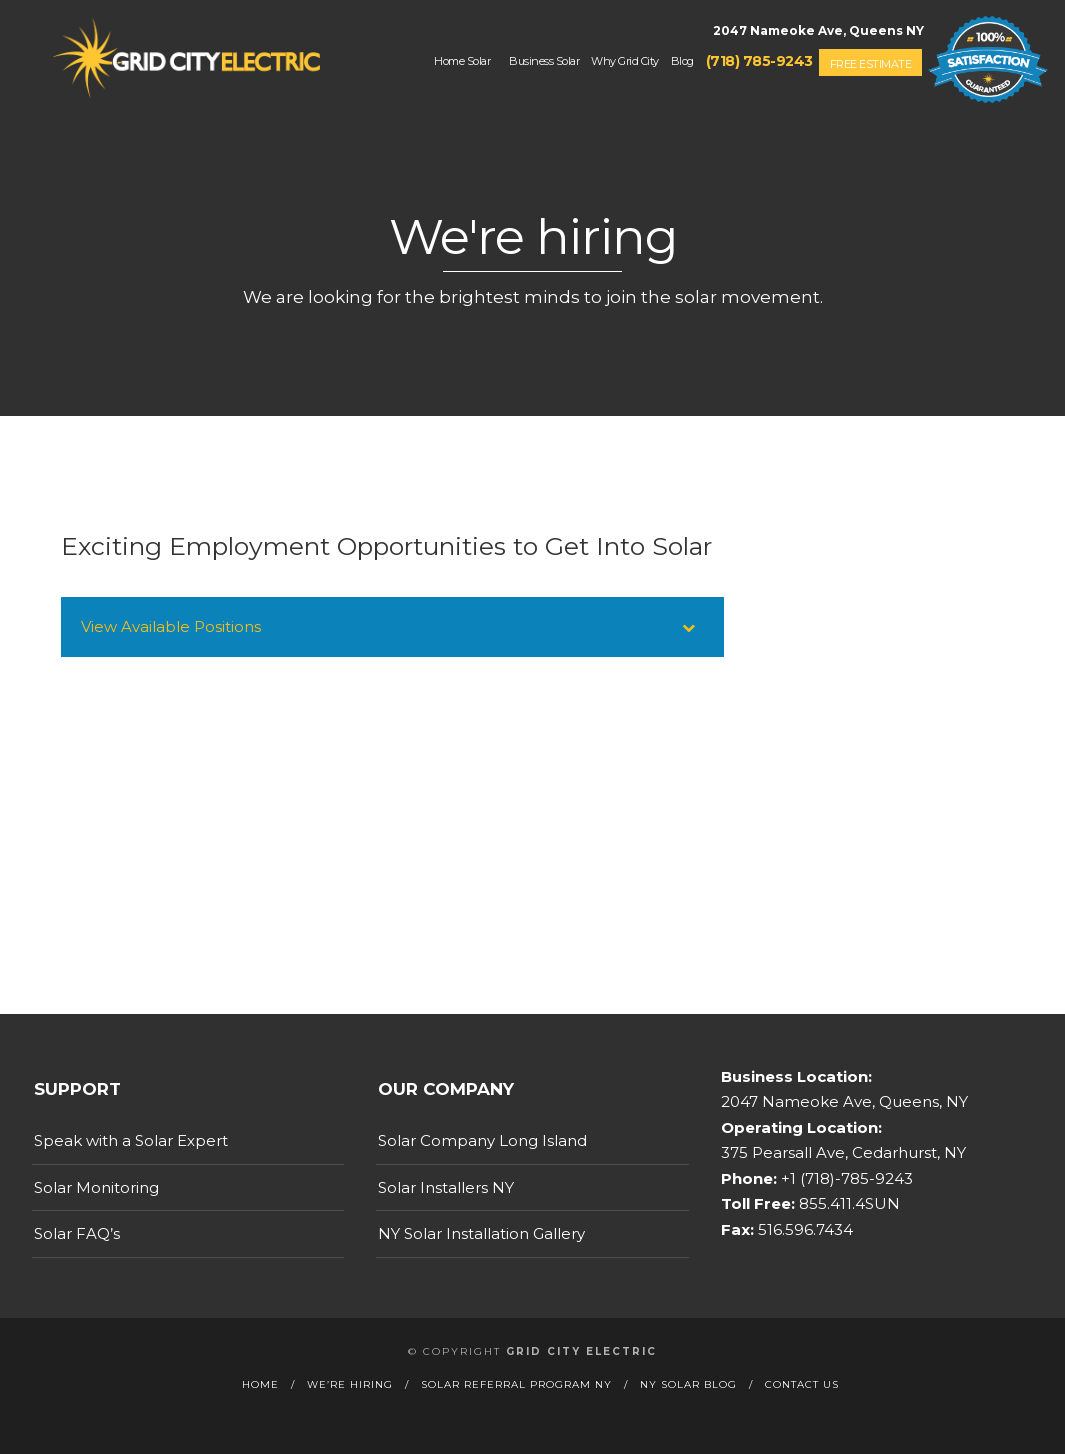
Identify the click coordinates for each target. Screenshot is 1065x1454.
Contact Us (802, 1384)
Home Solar (462, 61)
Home (260, 1384)
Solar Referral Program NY (516, 1384)
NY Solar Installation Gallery (481, 1233)
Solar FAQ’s (77, 1233)
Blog (682, 61)
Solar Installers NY (446, 1187)
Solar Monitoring (96, 1187)
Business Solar (544, 61)
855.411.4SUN (847, 1203)
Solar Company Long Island (482, 1140)
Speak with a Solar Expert (131, 1140)
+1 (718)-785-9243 (845, 1178)
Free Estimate (871, 64)
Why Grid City (625, 61)
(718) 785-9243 (759, 61)
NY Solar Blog (688, 1384)
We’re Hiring (350, 1384)
